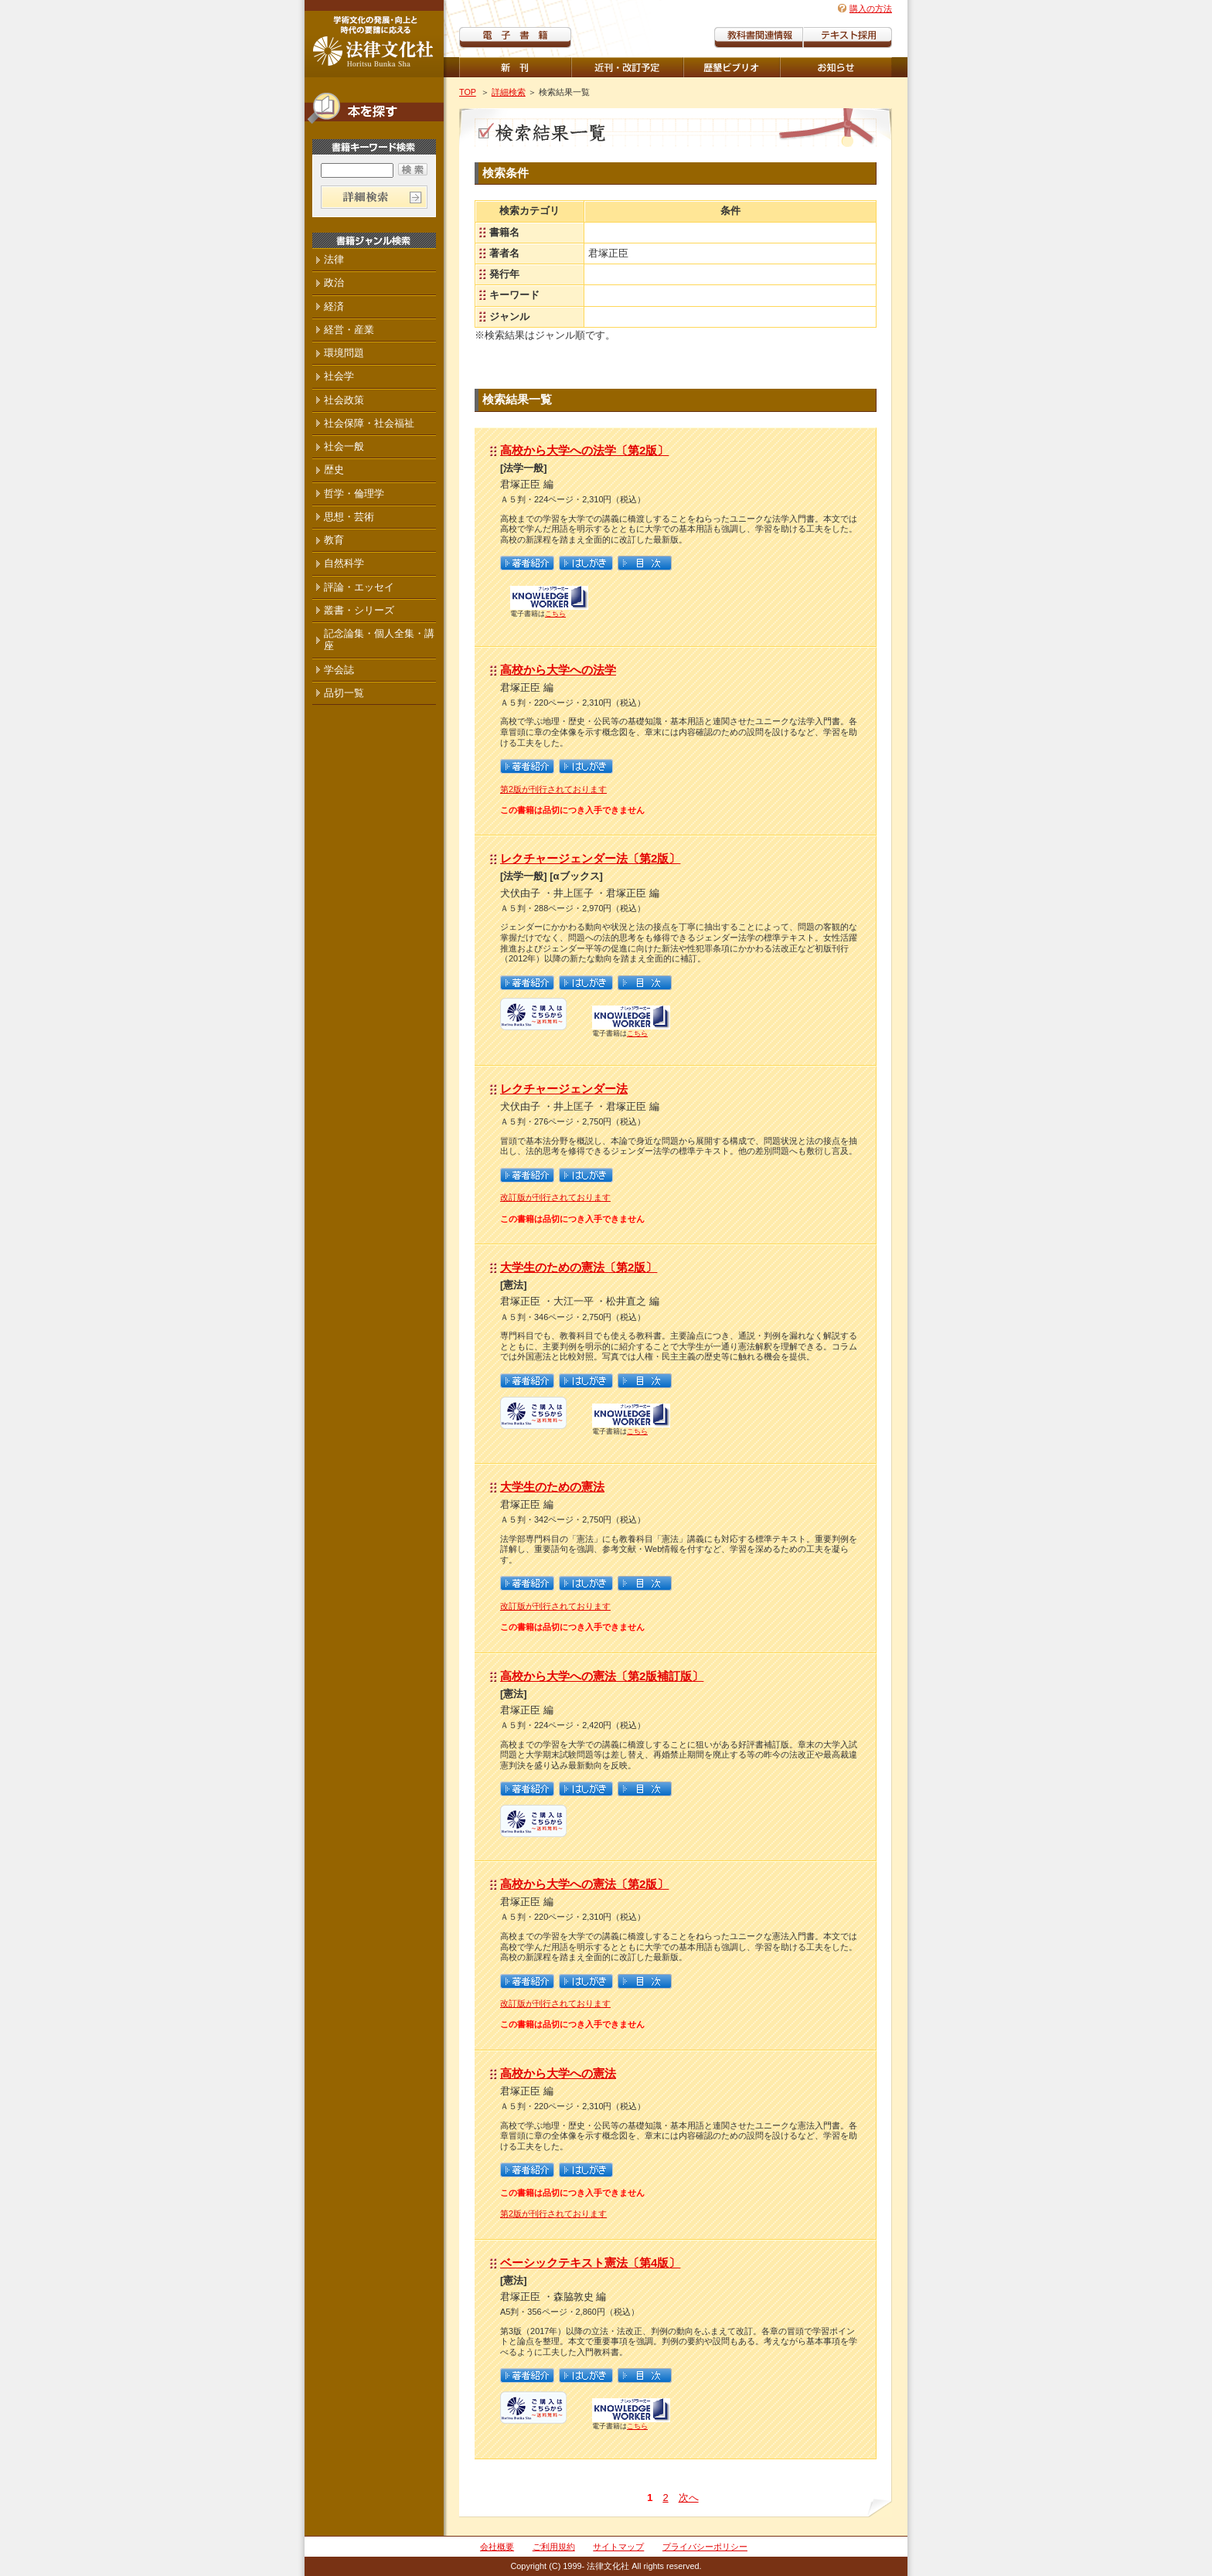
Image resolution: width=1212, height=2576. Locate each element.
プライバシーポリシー (704, 2546)
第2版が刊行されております (553, 789)
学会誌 (339, 669)
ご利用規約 (554, 2546)
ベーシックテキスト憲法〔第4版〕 (590, 2262)
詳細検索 (509, 92)
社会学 (339, 376)
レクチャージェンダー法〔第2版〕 (590, 858)
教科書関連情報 (758, 37)
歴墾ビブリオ (731, 67)
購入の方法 (870, 8)
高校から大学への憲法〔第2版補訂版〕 (601, 1676)
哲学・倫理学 (354, 493)
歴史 (334, 469)
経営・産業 (349, 329)
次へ (689, 2497)
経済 (334, 306)
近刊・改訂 (627, 67)
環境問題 (344, 353)
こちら (555, 614)
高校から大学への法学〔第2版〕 (584, 450)
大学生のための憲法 (552, 1486)
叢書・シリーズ (359, 610)
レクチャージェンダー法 (564, 1088)
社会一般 (344, 446)
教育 (334, 540)
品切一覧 (344, 693)
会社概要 (497, 2546)
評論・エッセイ (359, 587)
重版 (836, 67)
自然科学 (344, 563)
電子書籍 (515, 37)
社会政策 (344, 400)
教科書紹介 (847, 37)
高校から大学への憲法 (558, 2073)
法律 (334, 259)
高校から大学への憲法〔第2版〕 (584, 1883)
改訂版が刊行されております (555, 1197)
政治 (334, 282)
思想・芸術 (349, 516)
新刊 (515, 67)
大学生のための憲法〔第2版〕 (578, 1267)
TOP (467, 92)
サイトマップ (618, 2546)
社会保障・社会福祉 (369, 423)
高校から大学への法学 (558, 669)
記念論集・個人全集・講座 (379, 640)
